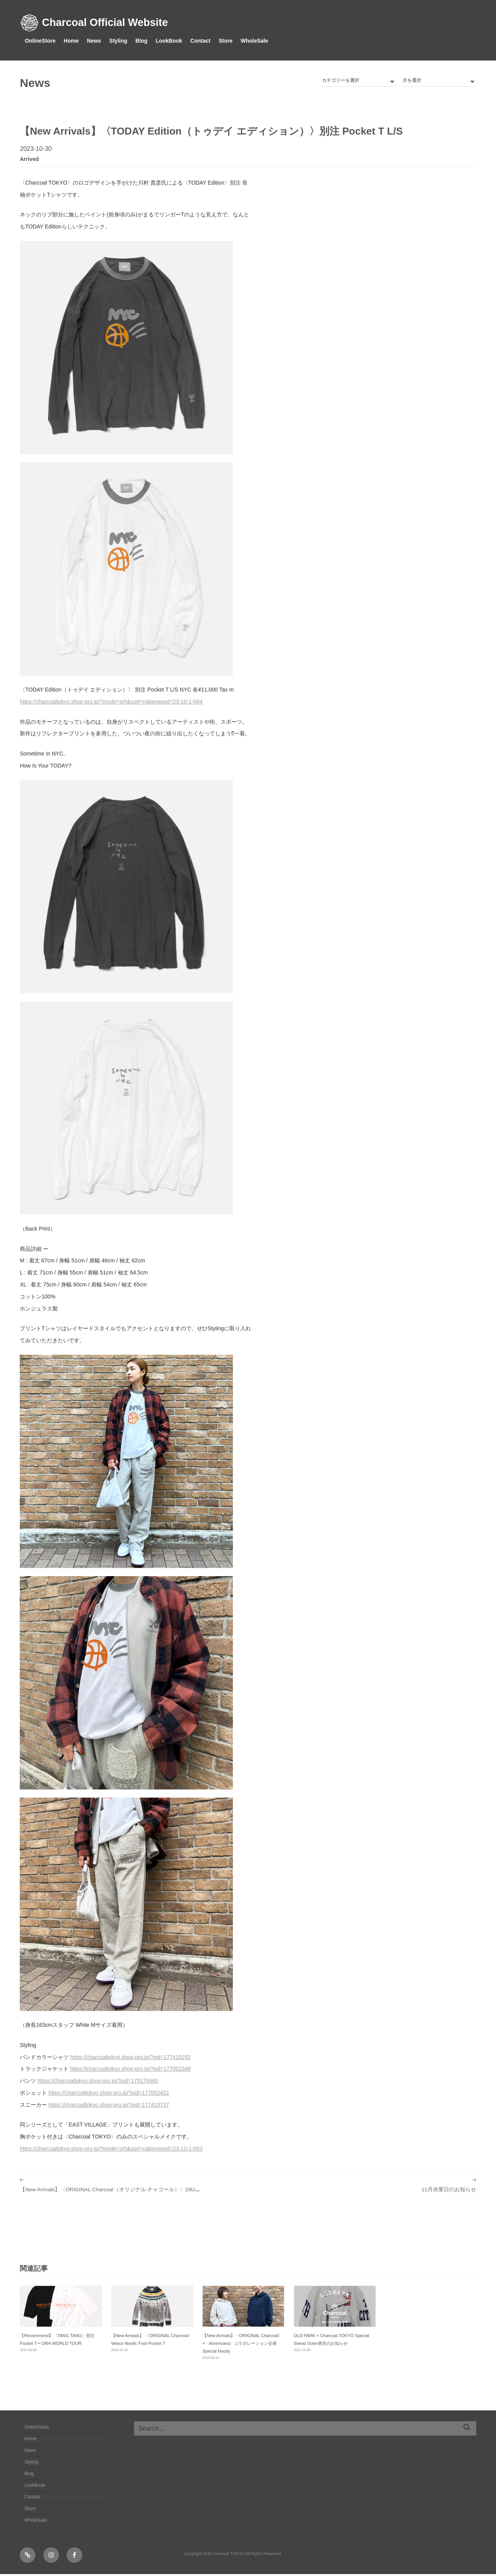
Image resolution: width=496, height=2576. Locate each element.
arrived (29, 159)
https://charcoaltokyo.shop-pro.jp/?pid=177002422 (108, 2093)
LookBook (169, 41)
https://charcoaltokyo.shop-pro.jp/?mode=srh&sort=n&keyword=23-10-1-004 (111, 701)
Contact (200, 41)
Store (225, 41)
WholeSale (254, 41)
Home (71, 41)
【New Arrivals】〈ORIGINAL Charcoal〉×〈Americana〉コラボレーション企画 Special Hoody (242, 2345)
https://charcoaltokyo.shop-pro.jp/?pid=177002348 (130, 2069)
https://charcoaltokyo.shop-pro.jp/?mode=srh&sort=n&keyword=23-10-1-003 (111, 2149)
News (94, 41)
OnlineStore (40, 41)
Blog (142, 41)
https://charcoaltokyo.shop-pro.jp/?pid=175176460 (98, 2081)
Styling (118, 41)
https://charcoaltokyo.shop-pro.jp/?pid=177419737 (108, 2105)
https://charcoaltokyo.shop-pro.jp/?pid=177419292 (130, 2057)
